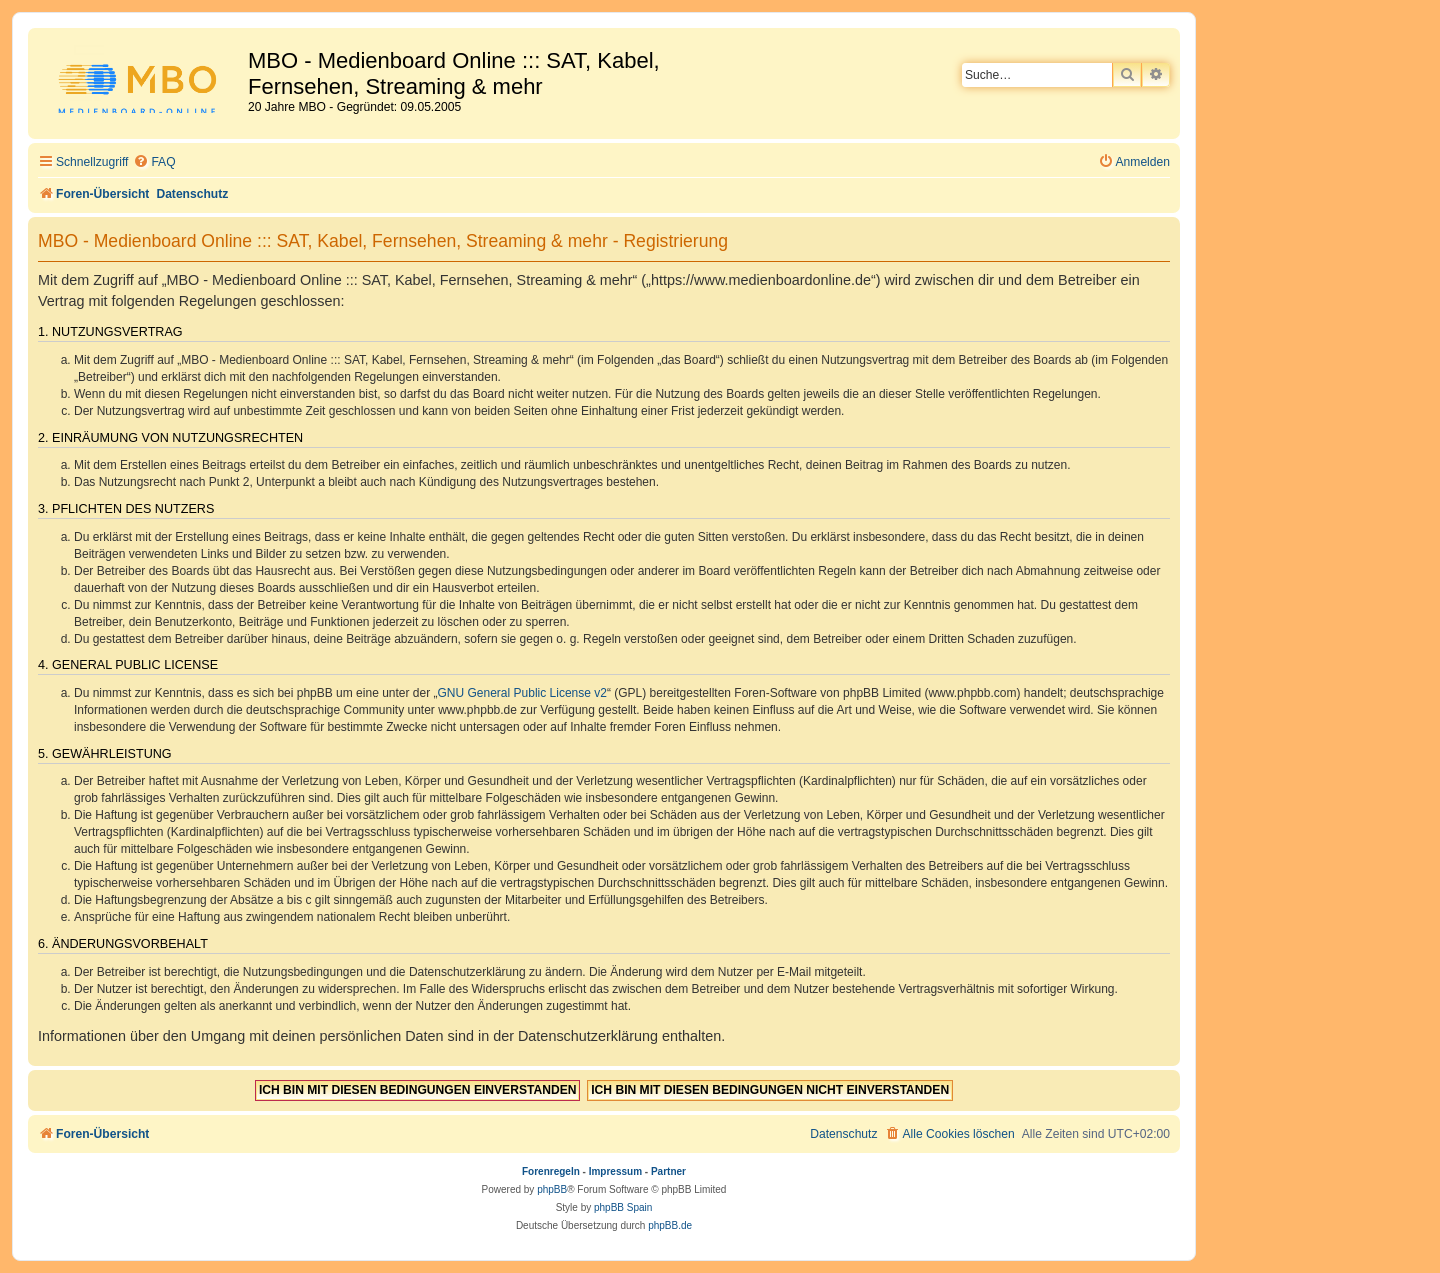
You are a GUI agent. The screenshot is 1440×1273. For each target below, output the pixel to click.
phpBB (552, 1189)
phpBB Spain (623, 1207)
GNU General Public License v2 (522, 693)
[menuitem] (154, 162)
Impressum (615, 1171)
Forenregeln (551, 1171)
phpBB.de (670, 1225)
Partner (668, 1171)
